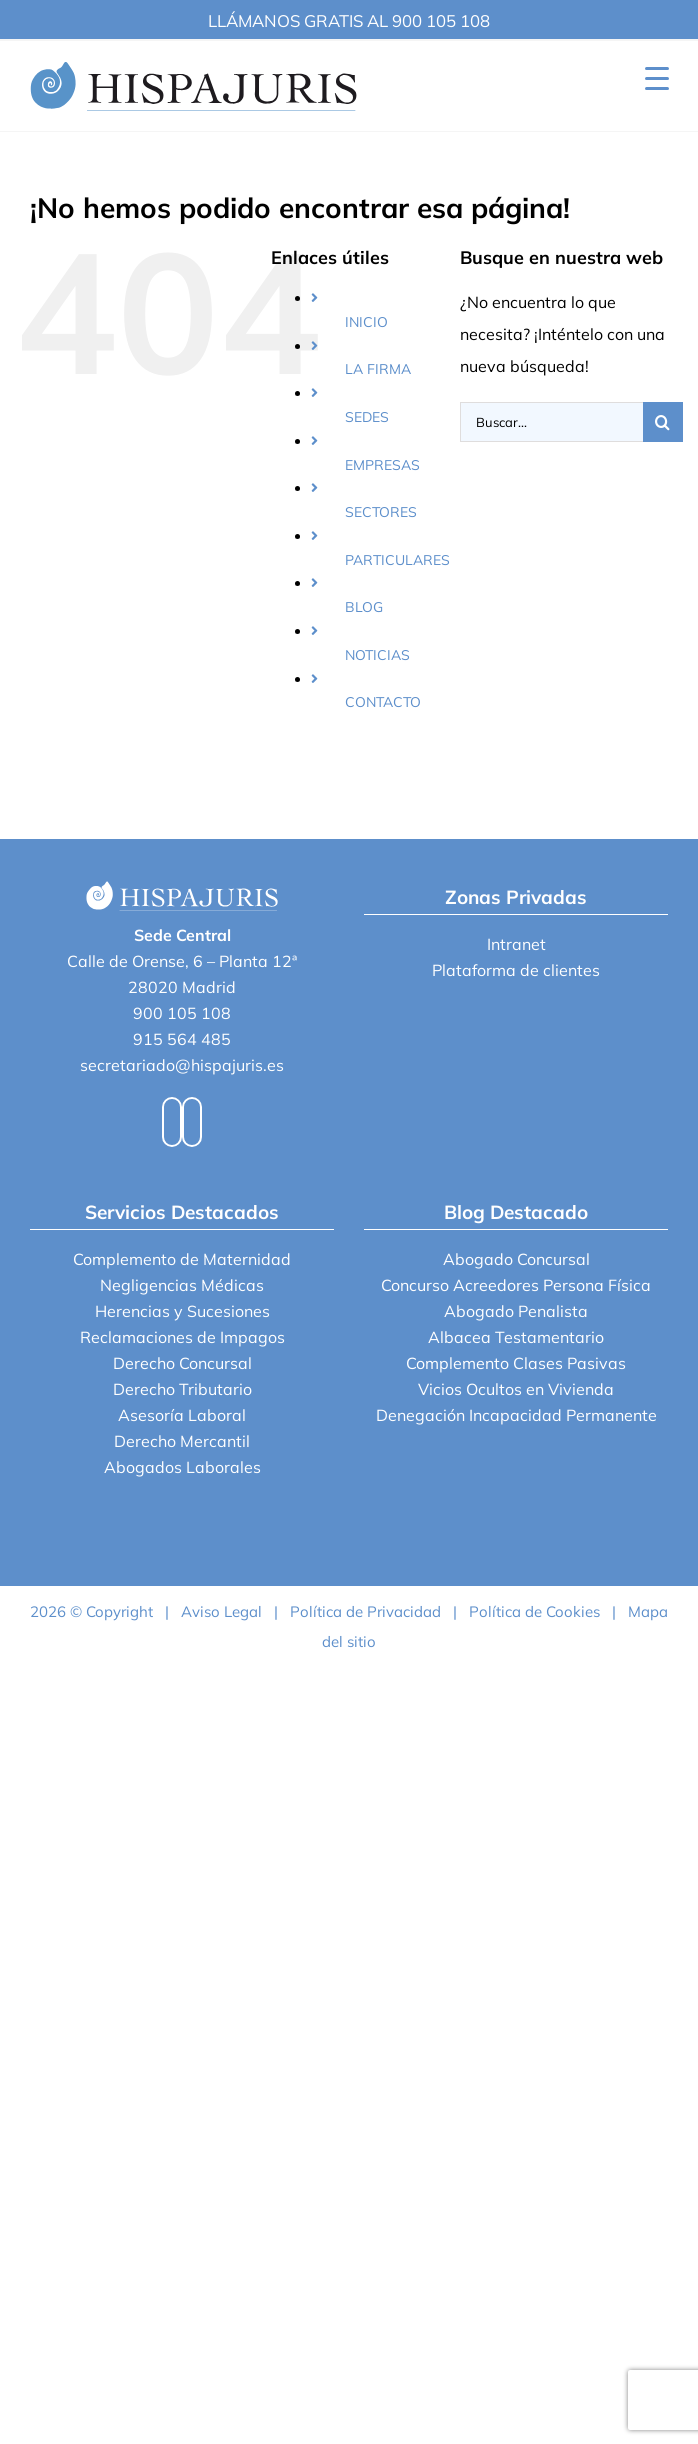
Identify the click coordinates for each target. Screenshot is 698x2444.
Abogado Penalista (516, 1311)
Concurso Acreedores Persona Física (516, 1285)
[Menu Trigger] (656, 77)
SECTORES (381, 512)
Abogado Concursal (516, 1259)
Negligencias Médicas (182, 1285)
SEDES (367, 417)
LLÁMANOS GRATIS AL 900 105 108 (349, 20)
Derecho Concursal (182, 1363)
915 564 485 (182, 1039)
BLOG (364, 607)
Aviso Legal (221, 1611)
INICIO (366, 322)
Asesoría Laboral (182, 1415)
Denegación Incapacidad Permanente (516, 1415)
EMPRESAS (382, 465)
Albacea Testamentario (516, 1337)
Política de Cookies (534, 1611)
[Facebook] (172, 1122)
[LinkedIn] (192, 1122)
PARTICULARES (397, 560)
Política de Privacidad (365, 1611)
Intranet (516, 944)
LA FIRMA (378, 369)
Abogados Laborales (182, 1467)
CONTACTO (383, 702)
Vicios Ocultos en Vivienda (516, 1389)
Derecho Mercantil (182, 1441)
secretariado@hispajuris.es (182, 1065)
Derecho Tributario (182, 1389)
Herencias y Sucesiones (182, 1311)
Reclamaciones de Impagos (182, 1337)
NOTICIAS (377, 655)
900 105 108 (182, 1013)
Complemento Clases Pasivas (516, 1363)
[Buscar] (663, 422)
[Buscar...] (551, 422)
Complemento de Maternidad (182, 1259)
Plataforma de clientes (516, 970)
